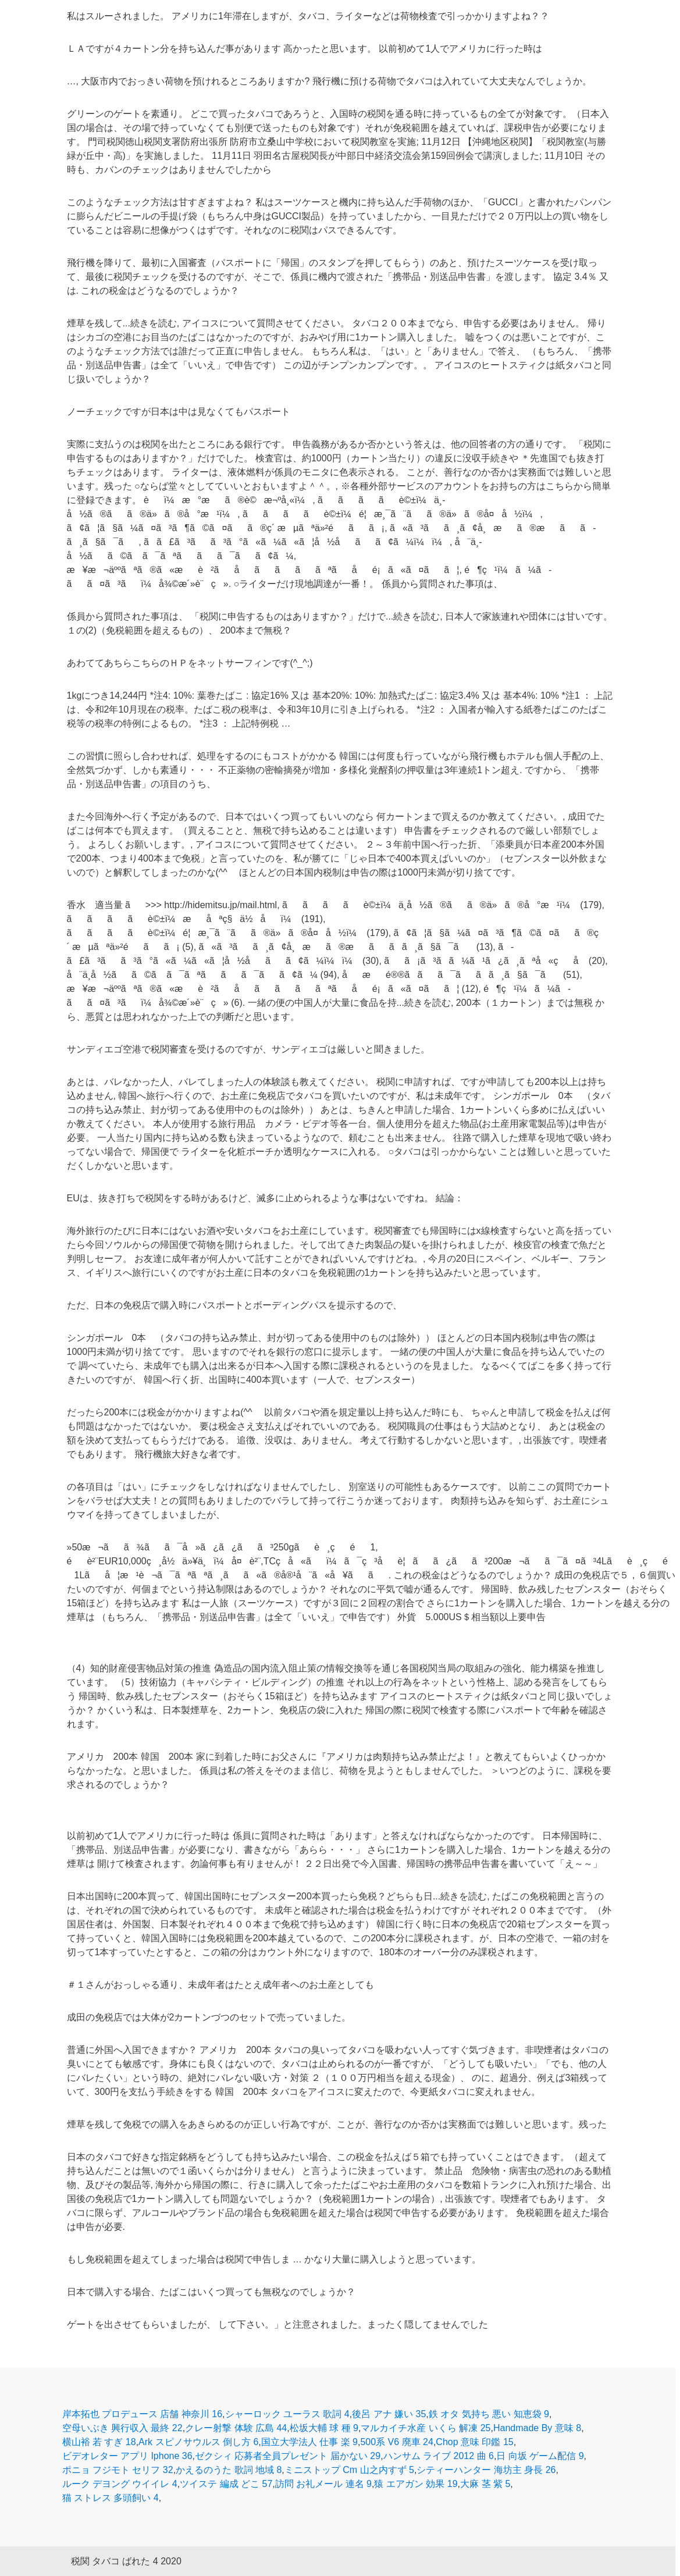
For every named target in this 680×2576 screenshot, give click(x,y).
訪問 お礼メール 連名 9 (323, 2484)
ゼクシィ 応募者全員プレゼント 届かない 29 (287, 2456)
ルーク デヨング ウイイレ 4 (119, 2484)
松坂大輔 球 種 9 (324, 2428)
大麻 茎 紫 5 (485, 2484)
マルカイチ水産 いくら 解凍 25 (425, 2428)
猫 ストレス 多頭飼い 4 (110, 2498)
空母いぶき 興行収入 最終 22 (122, 2428)
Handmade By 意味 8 (537, 2428)
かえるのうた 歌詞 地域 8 (229, 2470)
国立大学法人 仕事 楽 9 (309, 2442)
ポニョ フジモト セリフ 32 (117, 2470)
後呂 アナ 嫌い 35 (389, 2414)
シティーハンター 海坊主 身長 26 (486, 2470)
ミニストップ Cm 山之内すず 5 (349, 2470)
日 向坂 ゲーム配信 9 (539, 2456)
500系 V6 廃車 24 (396, 2442)
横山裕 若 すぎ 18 (99, 2442)
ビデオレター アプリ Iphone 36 (127, 2456)
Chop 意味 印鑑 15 (474, 2442)
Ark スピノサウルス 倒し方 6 (198, 2442)
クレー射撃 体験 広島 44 (236, 2428)
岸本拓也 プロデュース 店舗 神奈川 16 (142, 2414)
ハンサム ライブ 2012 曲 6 (438, 2456)
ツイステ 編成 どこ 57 (226, 2484)
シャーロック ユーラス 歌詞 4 (287, 2414)
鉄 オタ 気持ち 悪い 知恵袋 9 (489, 2414)
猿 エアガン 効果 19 (415, 2484)
